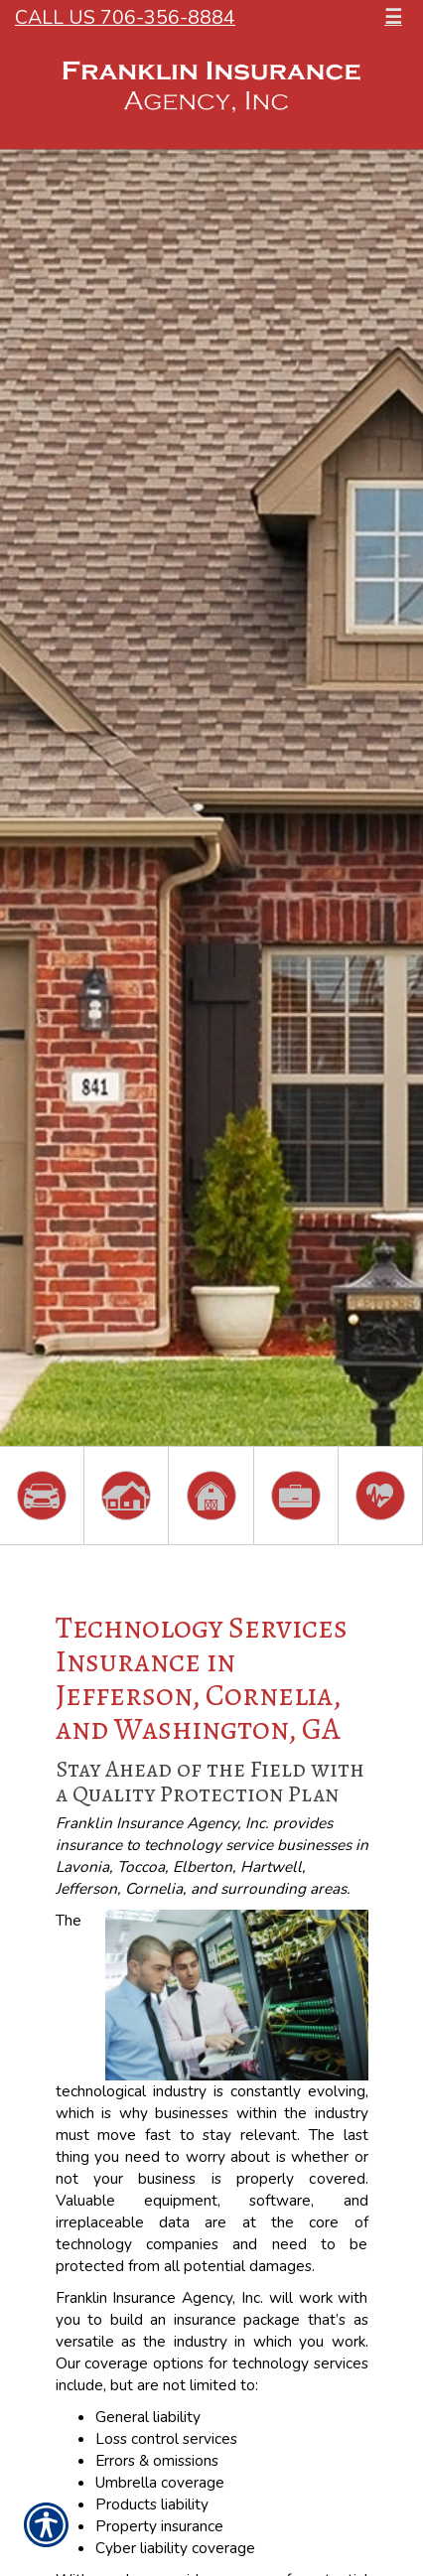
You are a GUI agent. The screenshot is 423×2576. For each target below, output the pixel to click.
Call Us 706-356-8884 (125, 17)
